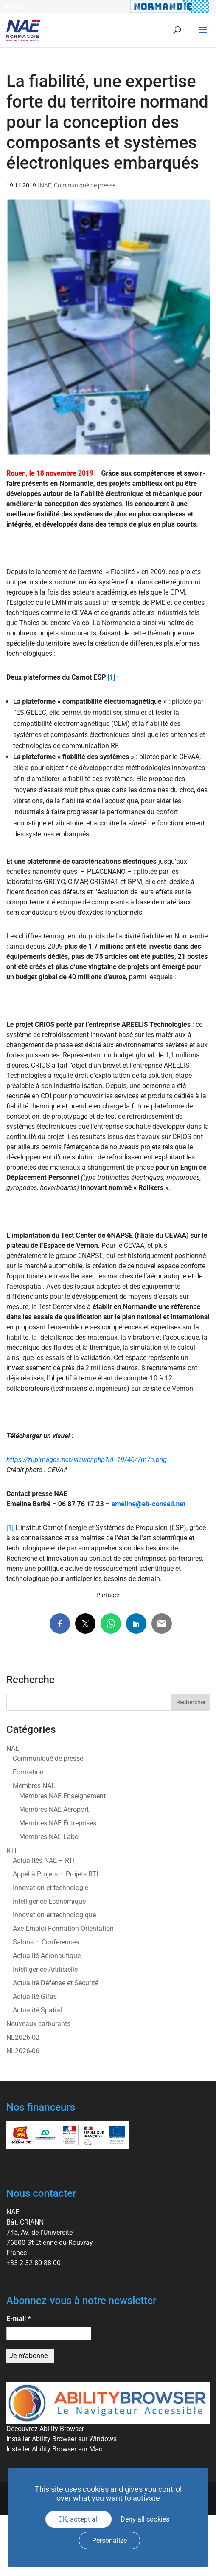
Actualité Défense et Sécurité (55, 1983)
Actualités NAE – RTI (44, 1860)
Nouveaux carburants (38, 2024)
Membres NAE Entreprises (57, 1823)
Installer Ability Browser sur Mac (54, 2449)
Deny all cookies (145, 2519)
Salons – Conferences (46, 1942)
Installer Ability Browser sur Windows (61, 2439)
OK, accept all (78, 2519)
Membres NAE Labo (49, 1837)
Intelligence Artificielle (45, 1969)
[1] (111, 677)
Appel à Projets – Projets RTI (55, 1874)
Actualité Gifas (35, 1996)
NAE (45, 185)
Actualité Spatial (37, 2010)
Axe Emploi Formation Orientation (63, 1928)
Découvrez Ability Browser (45, 2429)
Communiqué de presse (84, 185)
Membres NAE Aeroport (54, 1809)
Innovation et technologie (50, 1888)
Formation (28, 1772)
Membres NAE (34, 1786)
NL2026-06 (22, 2051)
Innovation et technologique (54, 1915)
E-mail (18, 2319)
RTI (11, 1850)
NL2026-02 (22, 2037)
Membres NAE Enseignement (62, 1796)
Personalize (109, 2540)
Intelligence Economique (49, 1901)
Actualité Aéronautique (47, 1956)
